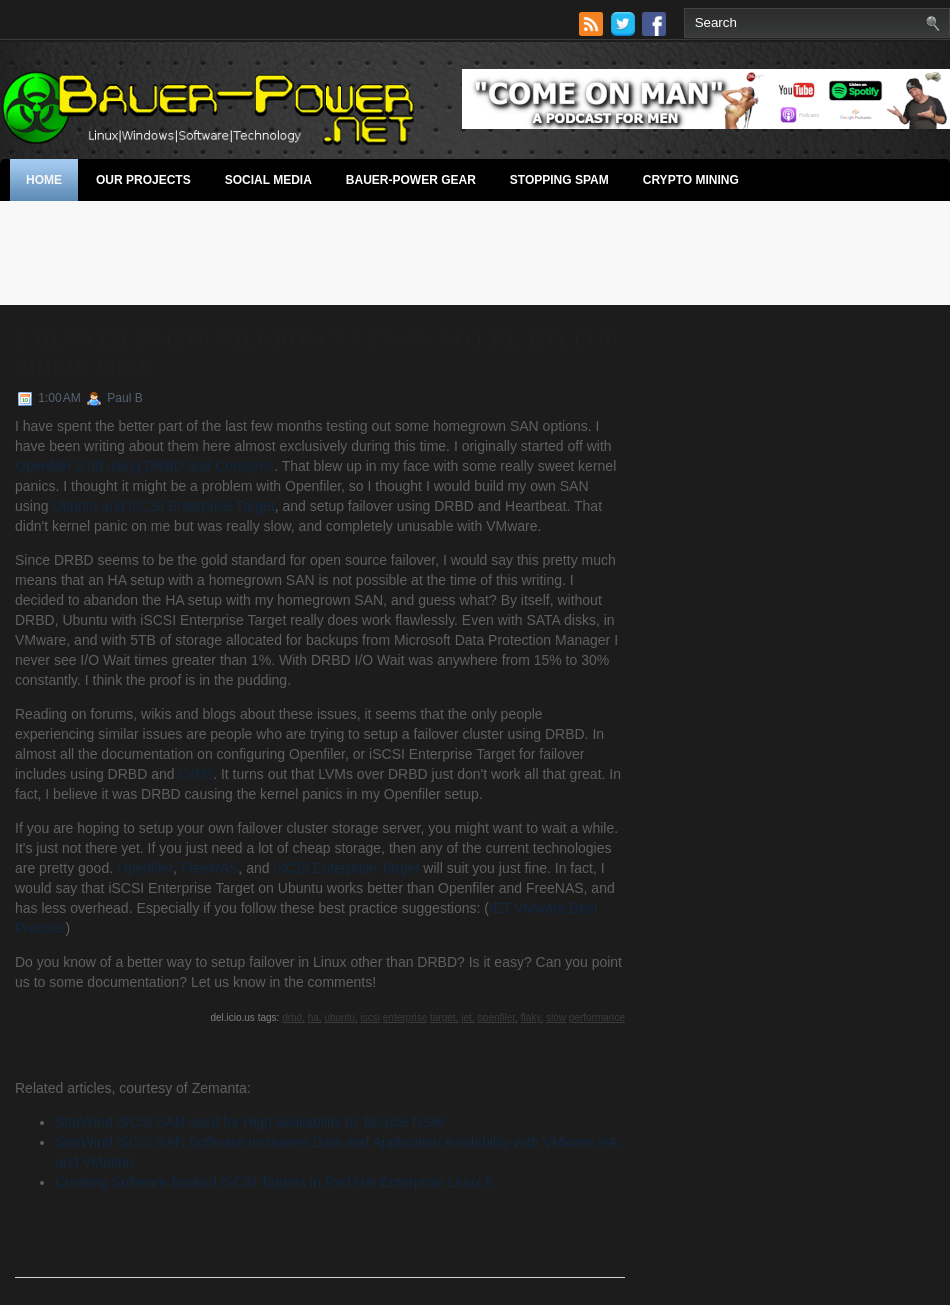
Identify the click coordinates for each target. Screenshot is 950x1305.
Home (44, 180)
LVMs (195, 774)
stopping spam (559, 180)
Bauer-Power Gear (411, 180)
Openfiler (145, 868)
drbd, (293, 1017)
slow (556, 1017)
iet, (467, 1017)
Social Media (268, 180)
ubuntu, (340, 1017)
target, (444, 1017)
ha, (315, 1017)
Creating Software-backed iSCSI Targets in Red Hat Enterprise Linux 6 (274, 1182)
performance (597, 1017)
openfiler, (497, 1017)
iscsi (370, 1017)
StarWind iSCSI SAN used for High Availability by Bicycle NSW (250, 1122)
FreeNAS (210, 868)
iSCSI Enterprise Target (346, 868)
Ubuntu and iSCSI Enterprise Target (163, 506)
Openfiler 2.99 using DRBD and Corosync (144, 466)
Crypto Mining (691, 180)
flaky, (532, 1017)
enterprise (405, 1017)
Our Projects (143, 180)
